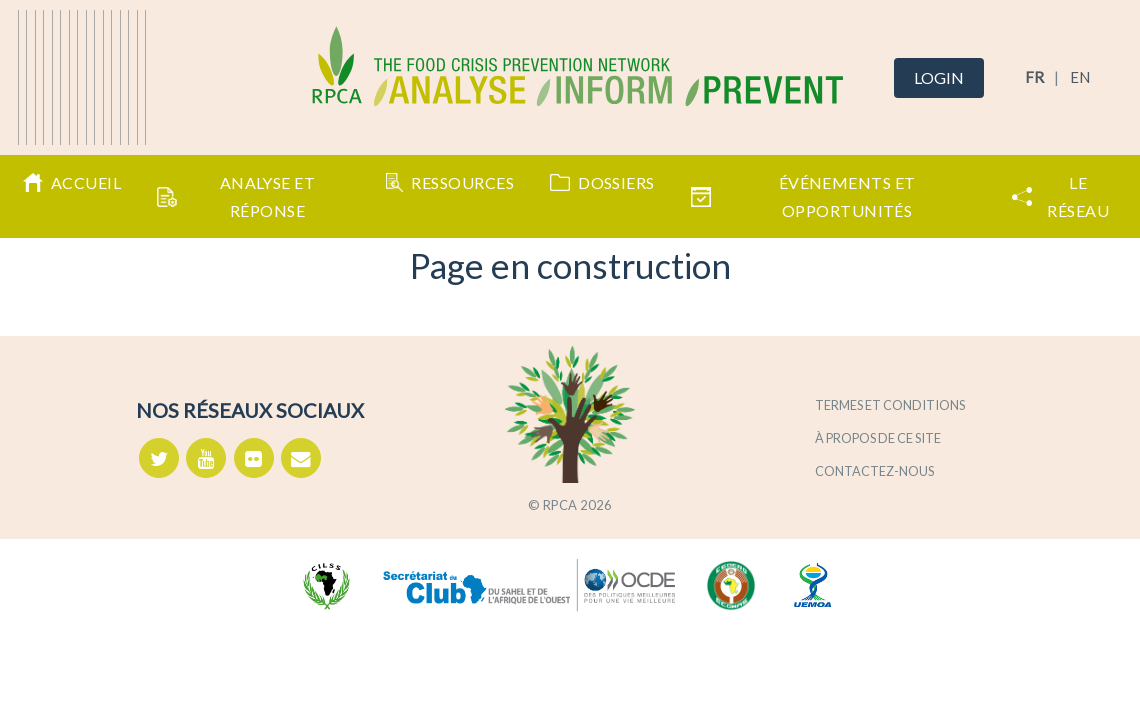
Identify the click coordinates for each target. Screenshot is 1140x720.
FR (1034, 77)
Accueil (72, 183)
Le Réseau (1061, 196)
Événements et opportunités (803, 196)
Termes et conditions (890, 405)
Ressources (450, 183)
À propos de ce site (878, 438)
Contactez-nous (874, 471)
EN (1080, 77)
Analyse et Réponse (236, 196)
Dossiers (602, 182)
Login (939, 77)
